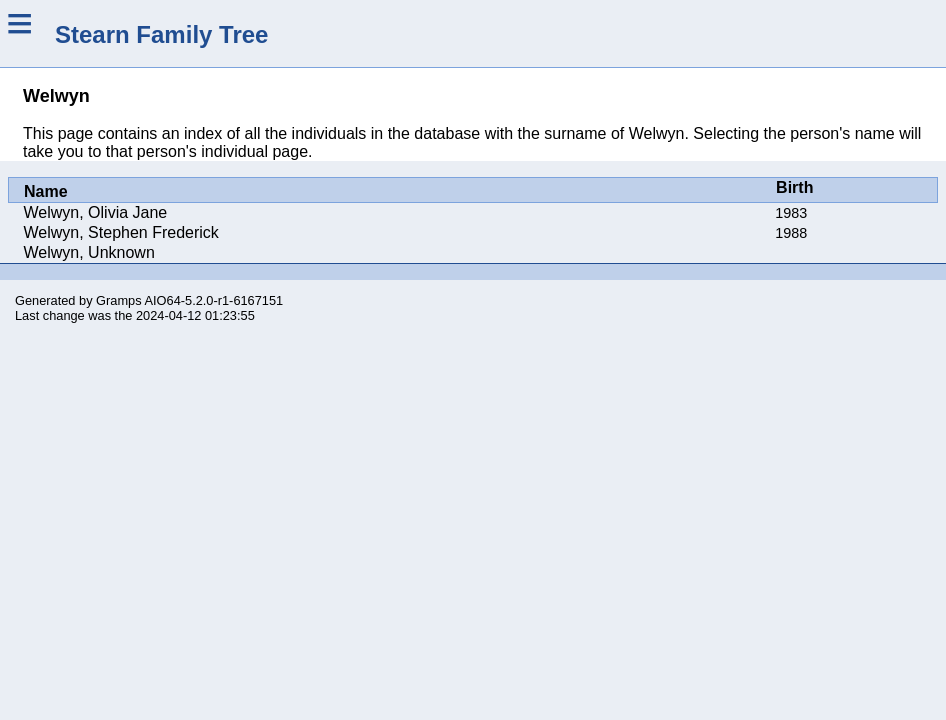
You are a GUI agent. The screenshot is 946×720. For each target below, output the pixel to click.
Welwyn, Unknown (89, 252)
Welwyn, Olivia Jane (96, 212)
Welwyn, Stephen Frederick (121, 232)
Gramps (119, 300)
